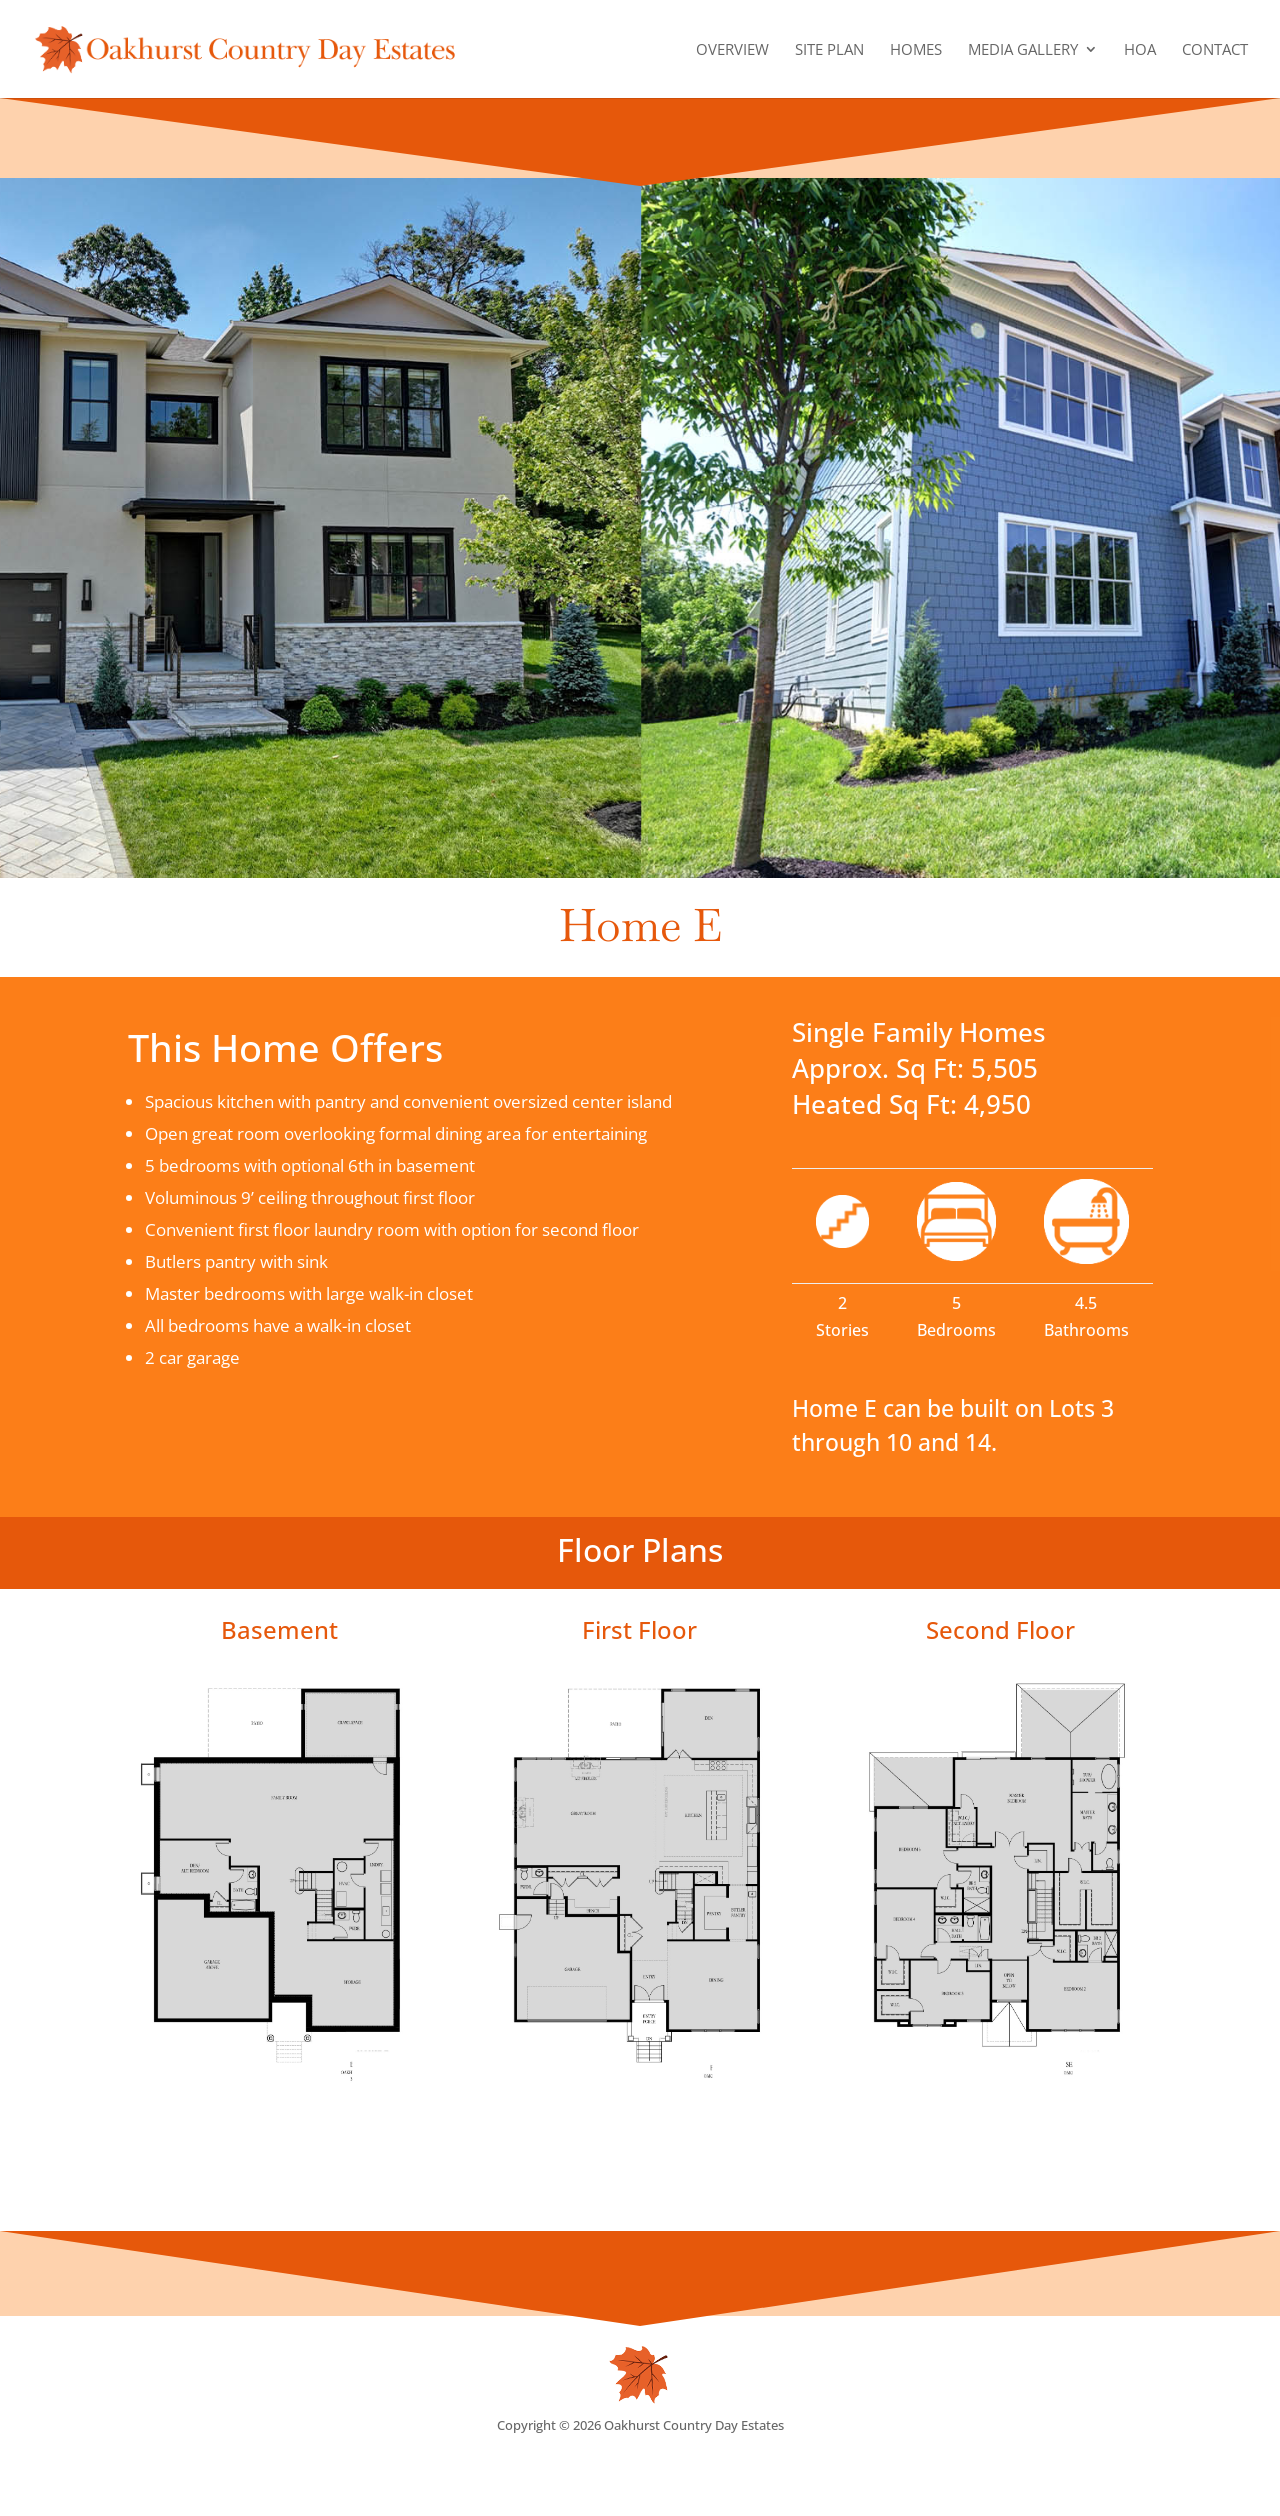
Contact (1215, 50)
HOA (1140, 50)
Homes (916, 50)
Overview (732, 50)
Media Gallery (1023, 50)
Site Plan (829, 50)
